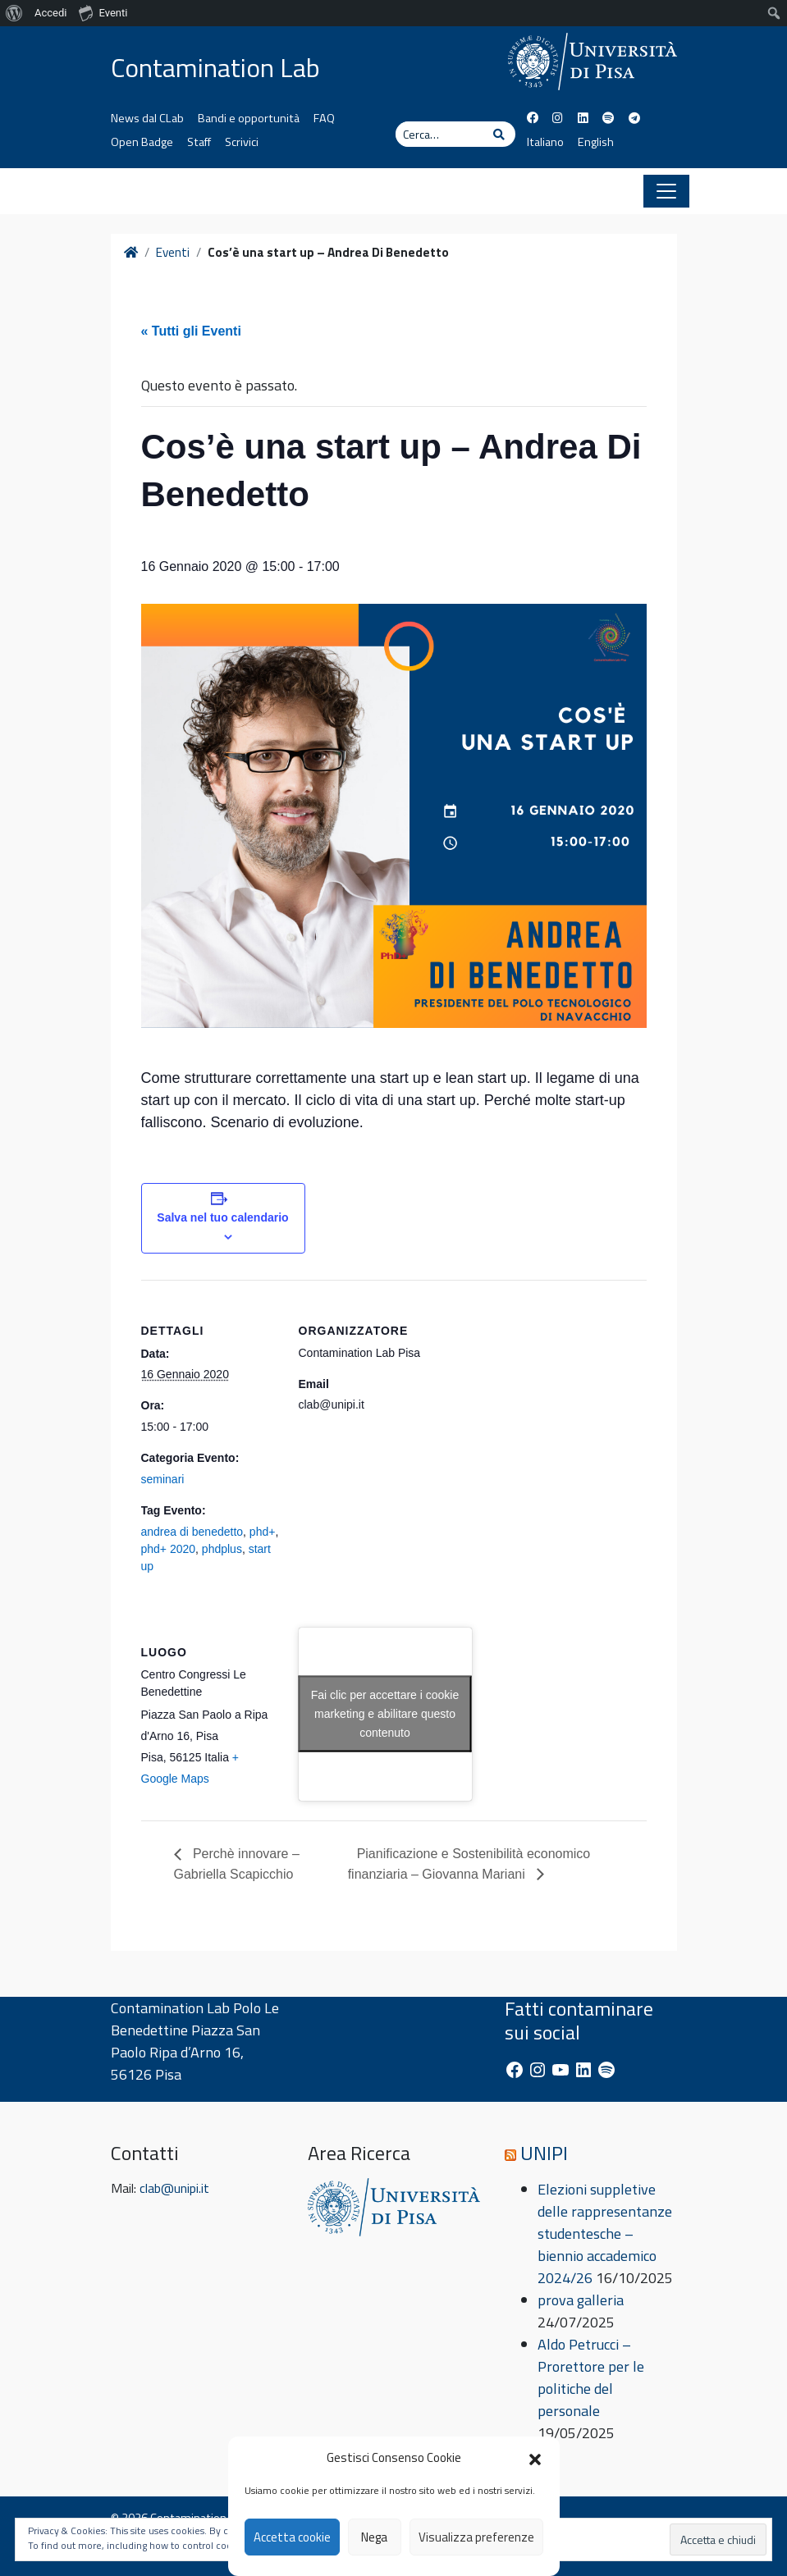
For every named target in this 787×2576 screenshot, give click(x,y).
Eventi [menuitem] (103, 12)
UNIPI (544, 2152)
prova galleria (581, 2300)
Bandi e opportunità (249, 118)
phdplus (222, 1548)
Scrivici (242, 142)
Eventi (173, 253)
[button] (535, 2458)
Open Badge (142, 142)
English (596, 142)
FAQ (324, 118)
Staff (199, 142)
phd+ (262, 1531)
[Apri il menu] (666, 191)
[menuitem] (14, 13)
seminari (163, 1479)
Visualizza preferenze (476, 2537)
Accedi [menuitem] (50, 13)
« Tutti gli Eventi (191, 331)
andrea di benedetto (192, 1531)
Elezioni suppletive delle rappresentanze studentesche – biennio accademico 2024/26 (605, 2233)
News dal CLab (147, 118)
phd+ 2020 (168, 1548)
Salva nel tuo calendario (222, 1217)
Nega (374, 2537)
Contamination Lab (215, 67)
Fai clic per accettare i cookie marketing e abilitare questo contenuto (385, 1713)
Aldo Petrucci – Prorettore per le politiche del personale (591, 2377)
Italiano (545, 142)
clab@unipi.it (174, 2188)
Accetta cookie (292, 2537)
